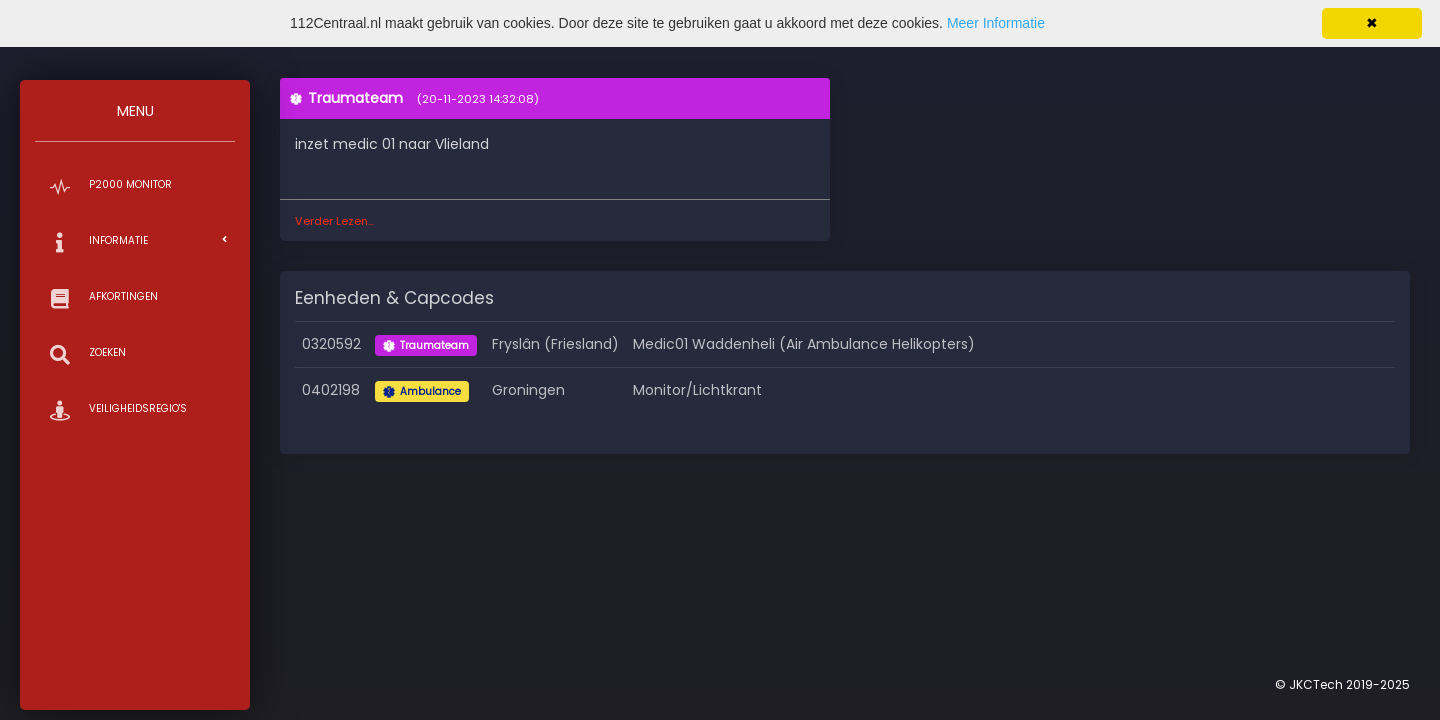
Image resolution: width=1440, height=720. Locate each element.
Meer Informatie (996, 23)
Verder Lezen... (334, 221)
